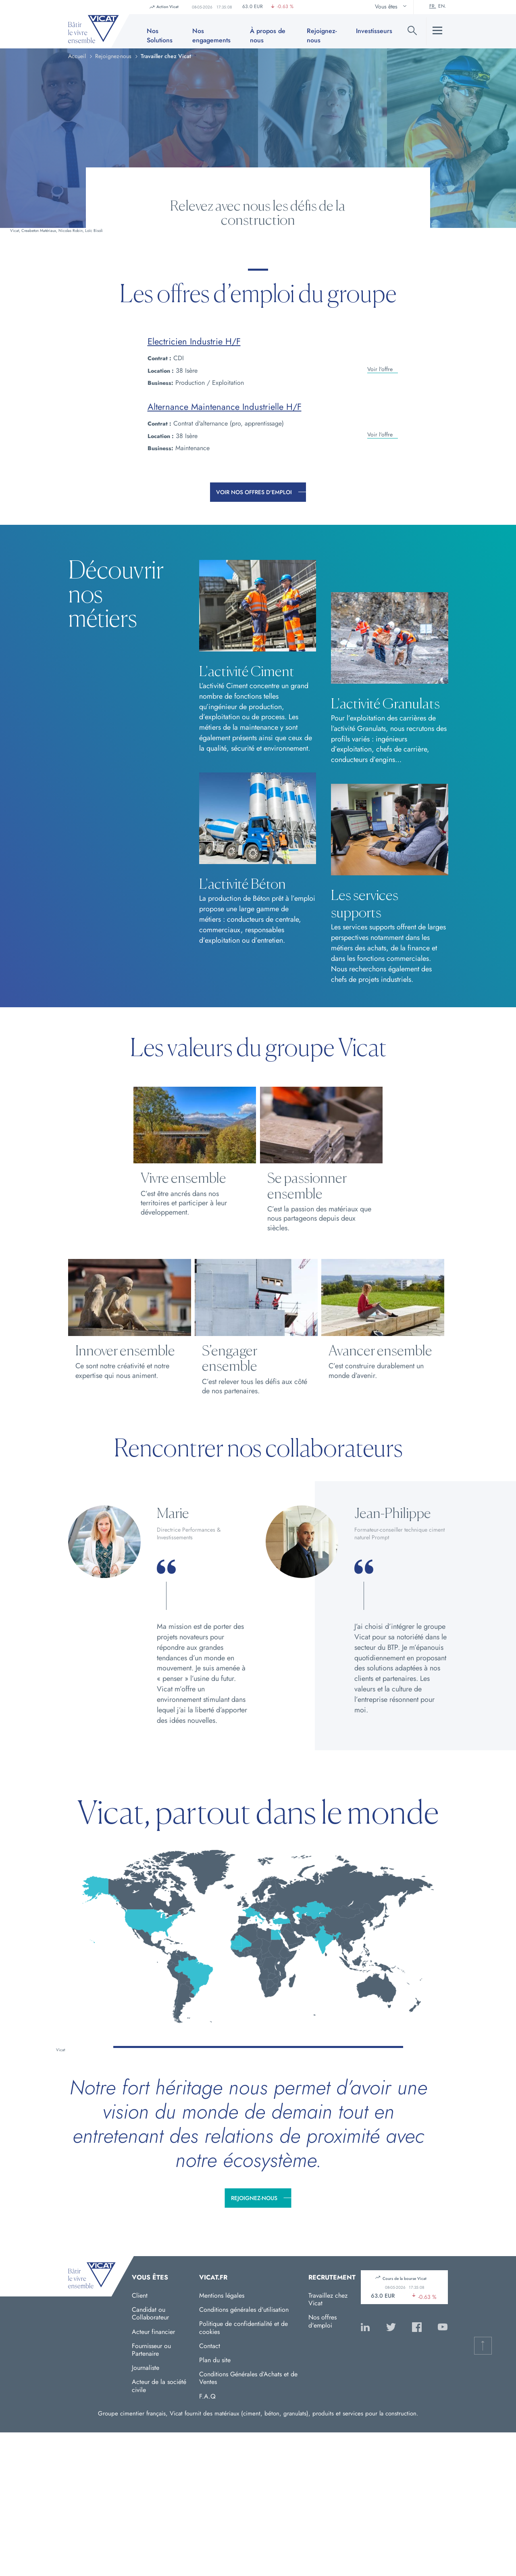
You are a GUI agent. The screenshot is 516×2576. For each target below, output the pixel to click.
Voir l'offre (380, 365)
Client (140, 2295)
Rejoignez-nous (254, 2198)
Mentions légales (221, 2295)
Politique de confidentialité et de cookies (243, 2327)
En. (442, 6)
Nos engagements (211, 35)
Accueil (77, 56)
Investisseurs (374, 30)
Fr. (432, 6)
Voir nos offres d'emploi (254, 492)
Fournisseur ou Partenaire (151, 2349)
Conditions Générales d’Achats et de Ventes (248, 2377)
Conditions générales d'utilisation (244, 2309)
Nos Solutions (160, 35)
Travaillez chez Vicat (327, 2299)
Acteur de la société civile (159, 2385)
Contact (209, 2346)
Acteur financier (153, 2331)
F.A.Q (207, 2396)
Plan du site (215, 2360)
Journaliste (145, 2367)
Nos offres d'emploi (322, 2321)
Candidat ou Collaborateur (150, 2313)
